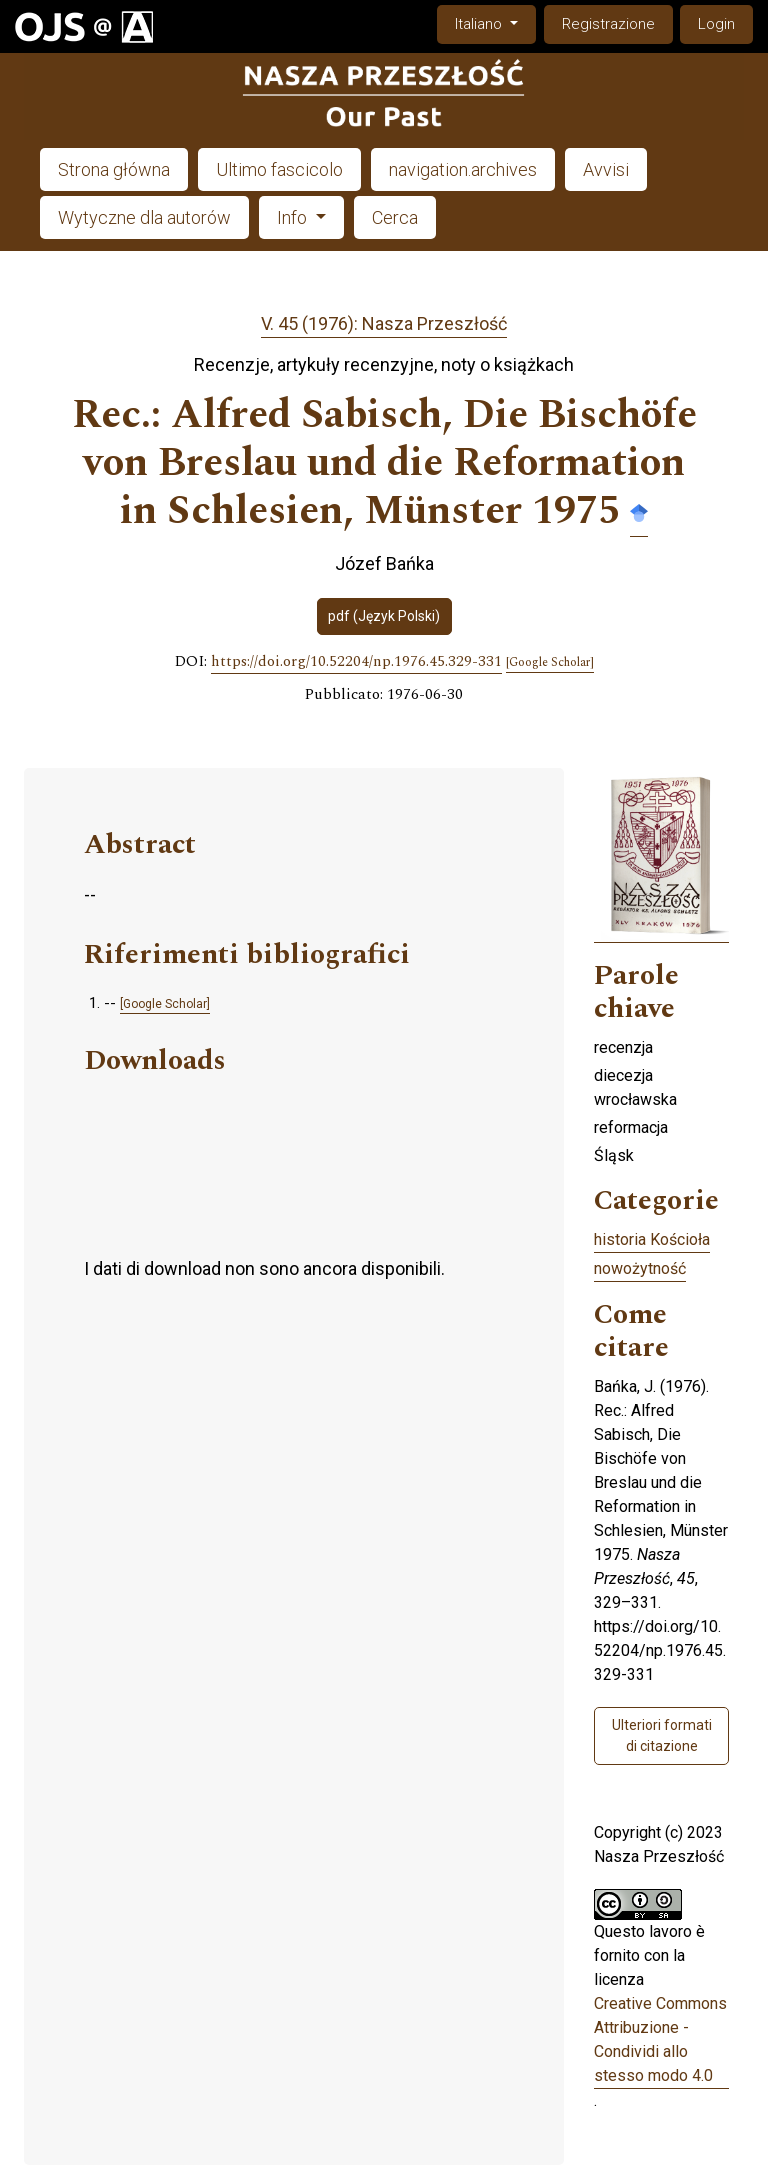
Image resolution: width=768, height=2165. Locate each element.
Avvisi (606, 169)
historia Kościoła (652, 1239)
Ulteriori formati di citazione (662, 1735)
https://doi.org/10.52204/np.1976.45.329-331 (356, 662)
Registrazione (608, 24)
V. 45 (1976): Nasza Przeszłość (384, 323)
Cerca (395, 217)
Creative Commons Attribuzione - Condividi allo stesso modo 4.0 (660, 2039)
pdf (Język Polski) (384, 616)
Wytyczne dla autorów (144, 217)
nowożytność (640, 1268)
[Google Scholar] (550, 663)
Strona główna (114, 169)
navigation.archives (463, 169)
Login (716, 24)
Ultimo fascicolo (279, 169)
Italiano (495, 22)
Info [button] (294, 217)
